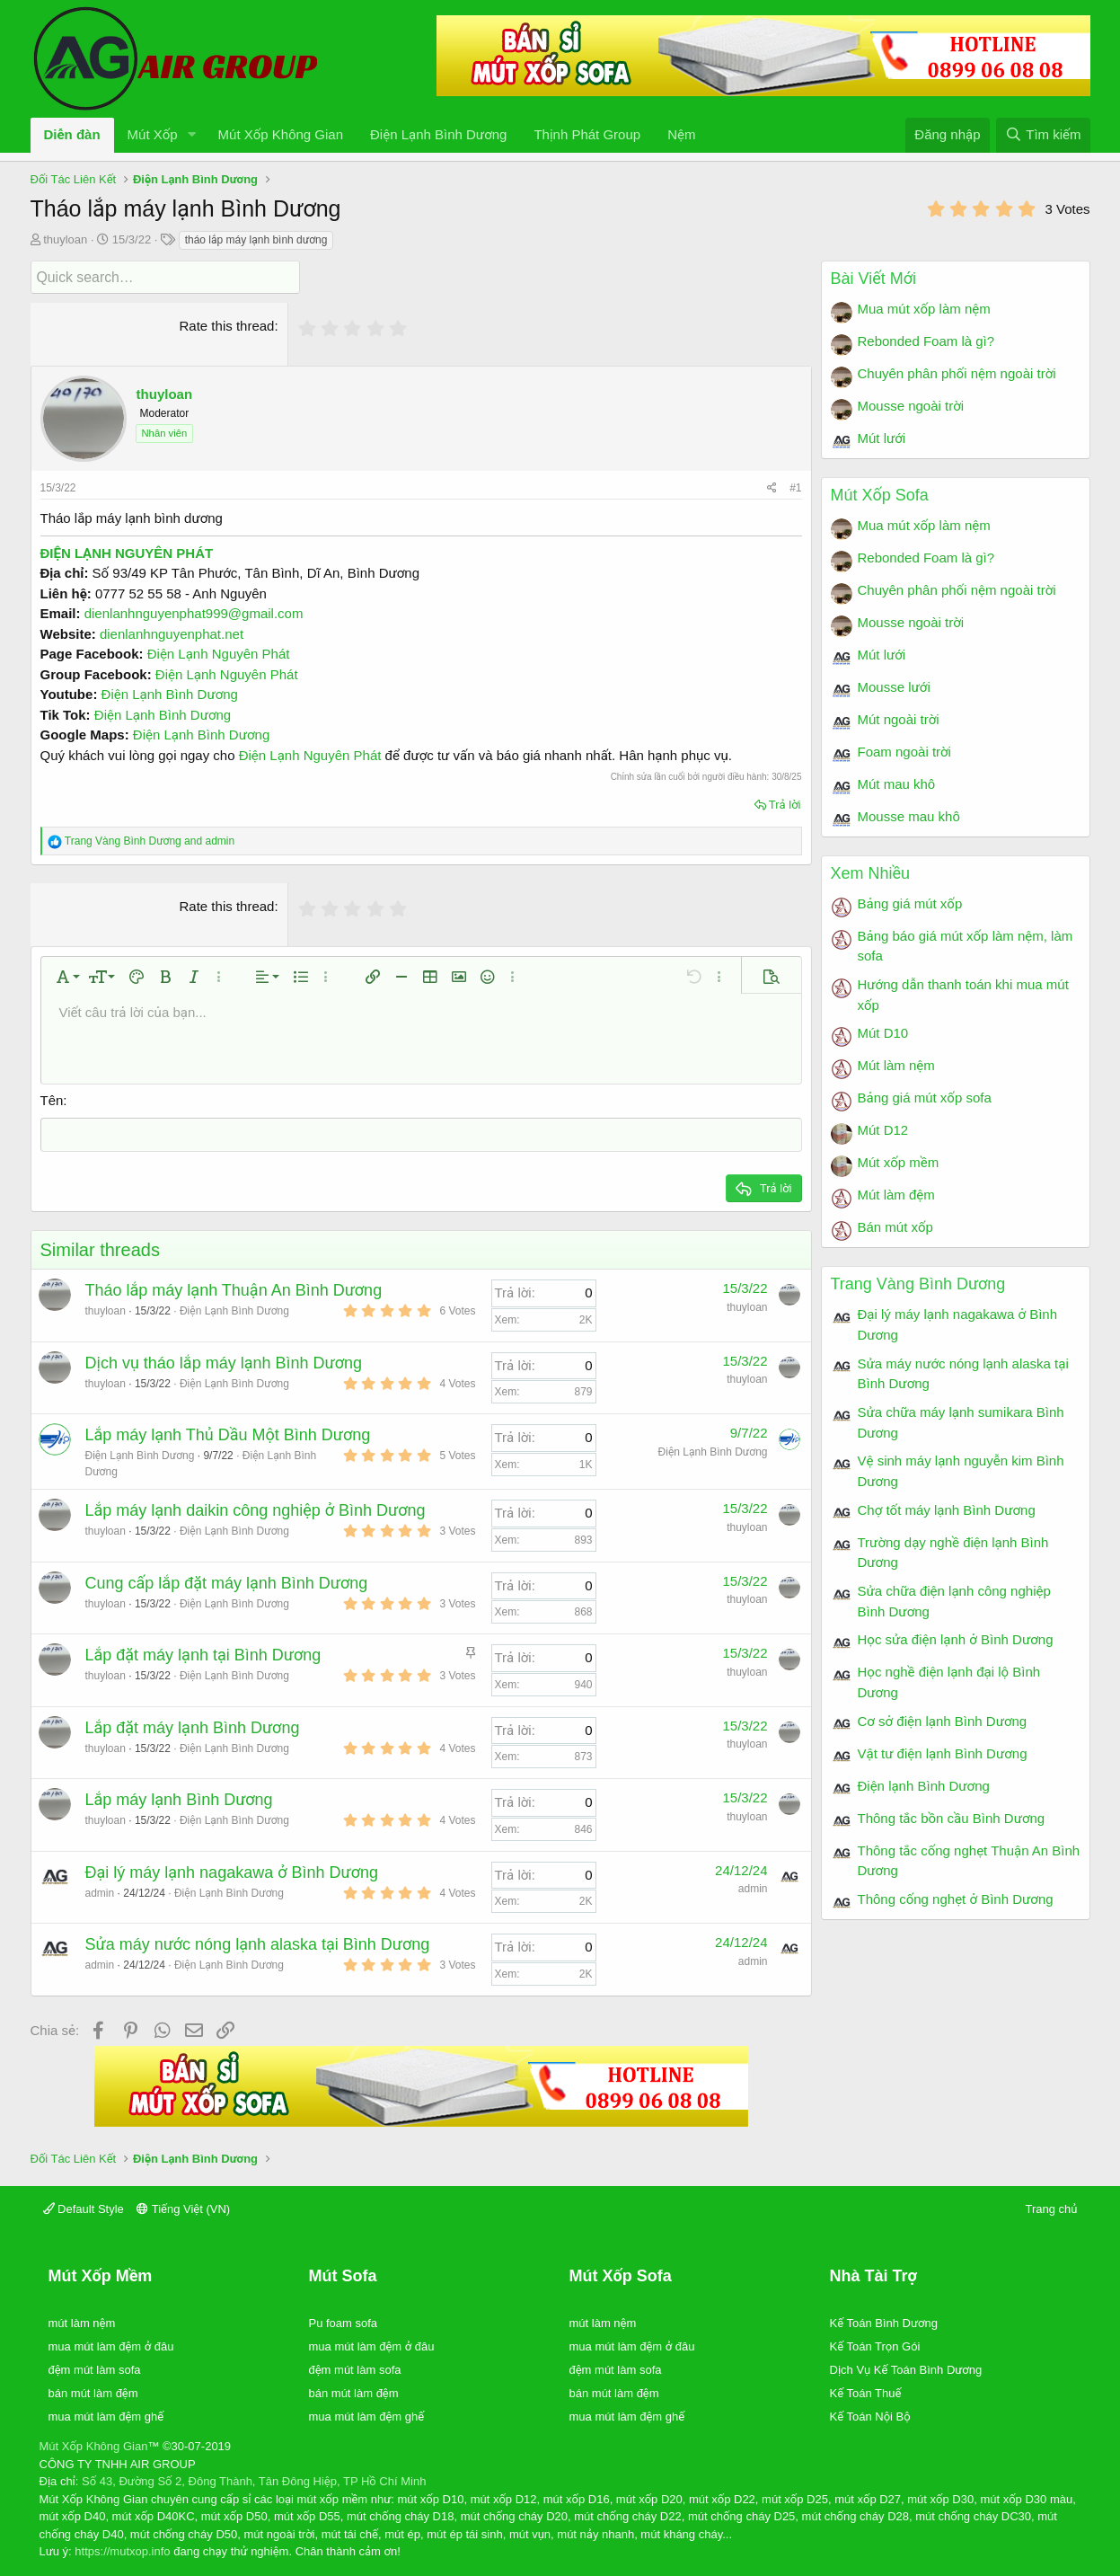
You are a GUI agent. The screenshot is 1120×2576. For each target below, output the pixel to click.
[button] (192, 135)
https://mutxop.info (122, 2549)
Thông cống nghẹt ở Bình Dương (956, 1899)
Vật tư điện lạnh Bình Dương (942, 1753)
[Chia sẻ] (772, 487)
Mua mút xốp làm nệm (924, 308)
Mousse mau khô (909, 816)
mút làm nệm (82, 2321)
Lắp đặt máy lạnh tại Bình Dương (203, 1653)
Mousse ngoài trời (911, 405)
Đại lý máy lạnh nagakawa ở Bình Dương (231, 1871)
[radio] (307, 327)
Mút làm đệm (896, 1194)
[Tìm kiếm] (1042, 135)
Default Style (83, 2207)
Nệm (681, 134)
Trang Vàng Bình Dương (918, 1284)
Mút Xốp (153, 134)
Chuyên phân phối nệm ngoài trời (957, 373)
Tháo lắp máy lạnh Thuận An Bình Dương (234, 1288)
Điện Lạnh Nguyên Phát (218, 652)
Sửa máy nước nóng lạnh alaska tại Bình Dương (257, 1943)
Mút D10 (883, 1032)
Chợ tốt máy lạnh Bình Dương (947, 1510)
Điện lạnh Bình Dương (924, 1785)
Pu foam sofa (343, 2321)
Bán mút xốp (895, 1227)
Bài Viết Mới (874, 279)
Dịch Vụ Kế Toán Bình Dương (906, 2368)
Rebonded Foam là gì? (926, 341)
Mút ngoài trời (898, 719)
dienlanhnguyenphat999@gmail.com (194, 612)
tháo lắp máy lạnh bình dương (256, 240)
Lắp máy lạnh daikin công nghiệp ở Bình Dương (255, 1509)
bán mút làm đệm (93, 2391)
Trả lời (785, 803)
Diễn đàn (72, 134)
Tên (52, 1099)
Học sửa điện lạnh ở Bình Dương (956, 1639)
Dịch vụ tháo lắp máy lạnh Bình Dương (223, 1361)
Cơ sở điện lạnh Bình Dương (942, 1721)
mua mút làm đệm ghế (106, 2414)
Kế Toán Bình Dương (884, 2321)
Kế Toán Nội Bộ (870, 2414)
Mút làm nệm (896, 1065)
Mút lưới (882, 438)
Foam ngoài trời (904, 751)
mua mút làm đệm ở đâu (111, 2344)
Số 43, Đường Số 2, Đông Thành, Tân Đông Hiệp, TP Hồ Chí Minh (254, 2479)
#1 (795, 487)
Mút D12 (883, 1130)
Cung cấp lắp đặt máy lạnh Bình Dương (226, 1581)
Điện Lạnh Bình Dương (438, 134)
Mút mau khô (897, 784)
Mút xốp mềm (898, 1162)
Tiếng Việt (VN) (183, 2207)
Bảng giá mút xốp (910, 903)
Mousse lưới (894, 687)
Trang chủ (1052, 2207)
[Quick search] (165, 277)
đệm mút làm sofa (95, 2368)
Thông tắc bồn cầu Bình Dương (951, 1818)
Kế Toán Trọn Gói (875, 2344)
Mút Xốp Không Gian (280, 134)
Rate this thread (227, 324)
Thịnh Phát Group (587, 134)
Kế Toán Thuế (866, 2391)
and (149, 840)
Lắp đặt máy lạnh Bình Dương (192, 1726)
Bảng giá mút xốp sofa (925, 1097)
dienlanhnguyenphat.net (171, 633)
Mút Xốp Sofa (880, 495)
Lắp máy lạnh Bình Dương (179, 1798)
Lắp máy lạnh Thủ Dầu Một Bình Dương (228, 1433)
